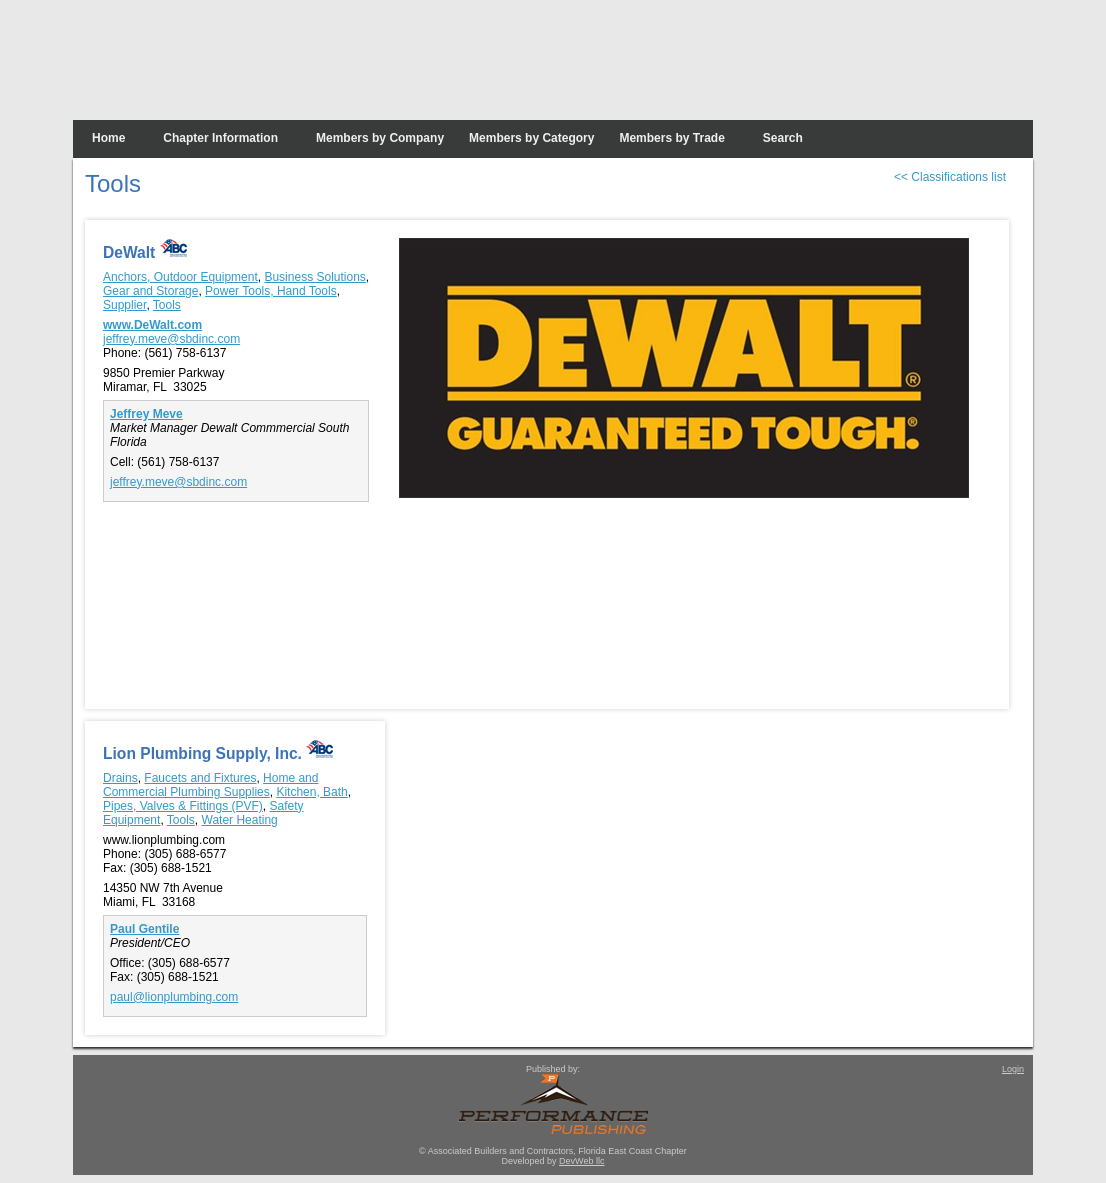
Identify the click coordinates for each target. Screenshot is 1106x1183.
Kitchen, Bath (311, 792)
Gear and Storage (150, 291)
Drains (120, 778)
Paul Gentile (144, 929)
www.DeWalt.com (152, 325)
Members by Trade (671, 138)
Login (1013, 1069)
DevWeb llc (581, 1161)
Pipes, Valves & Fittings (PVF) (183, 806)
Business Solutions (314, 277)
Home (108, 138)
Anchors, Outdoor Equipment (180, 277)
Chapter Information (220, 138)
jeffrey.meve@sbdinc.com (171, 339)
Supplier (124, 305)
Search (783, 138)
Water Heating (240, 820)
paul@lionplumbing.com (174, 997)
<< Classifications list (950, 177)
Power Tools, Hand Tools (271, 291)
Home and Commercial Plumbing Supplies (210, 785)
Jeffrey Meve (146, 414)
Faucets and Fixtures (200, 778)
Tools (167, 305)
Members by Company (380, 138)
